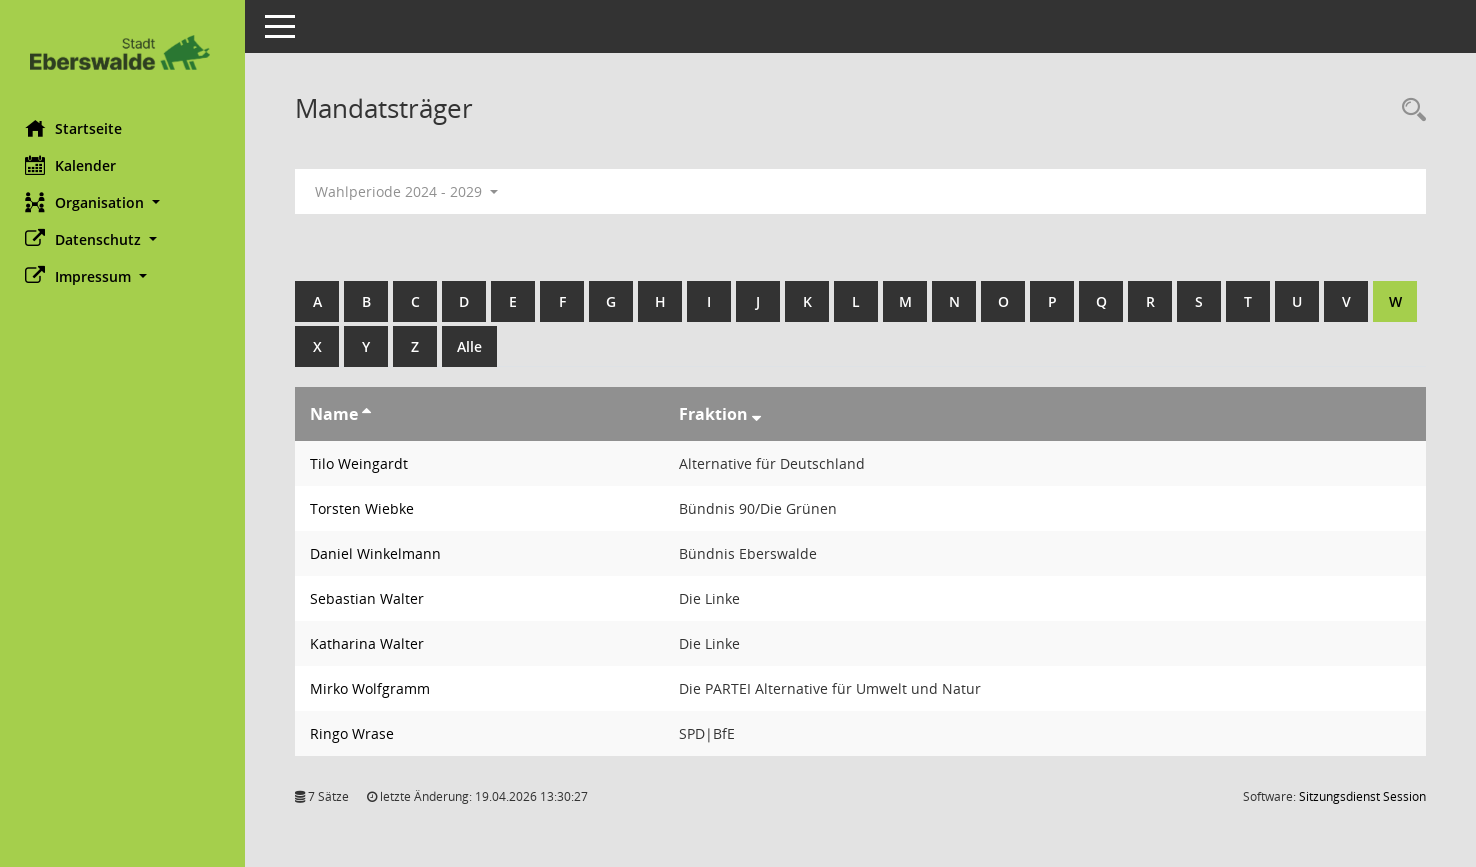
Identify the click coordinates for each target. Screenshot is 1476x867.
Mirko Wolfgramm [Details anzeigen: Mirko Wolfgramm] (375, 688)
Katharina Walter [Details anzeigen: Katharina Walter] (372, 643)
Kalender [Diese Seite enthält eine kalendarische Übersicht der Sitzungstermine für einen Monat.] (75, 165)
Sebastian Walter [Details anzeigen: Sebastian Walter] (372, 598)
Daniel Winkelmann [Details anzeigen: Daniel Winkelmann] (380, 553)
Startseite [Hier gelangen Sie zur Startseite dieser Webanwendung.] (78, 128)
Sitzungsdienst (1362, 796)
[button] (125, 202)
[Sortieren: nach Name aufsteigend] (371, 414)
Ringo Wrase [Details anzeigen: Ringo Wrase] (357, 733)
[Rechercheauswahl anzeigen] (1409, 110)
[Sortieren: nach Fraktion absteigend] (760, 414)
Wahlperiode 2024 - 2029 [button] (411, 191)
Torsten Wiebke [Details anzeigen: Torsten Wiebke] (367, 508)
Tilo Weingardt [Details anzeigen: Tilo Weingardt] (364, 463)
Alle (523, 346)
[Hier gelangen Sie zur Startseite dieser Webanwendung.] (125, 52)
